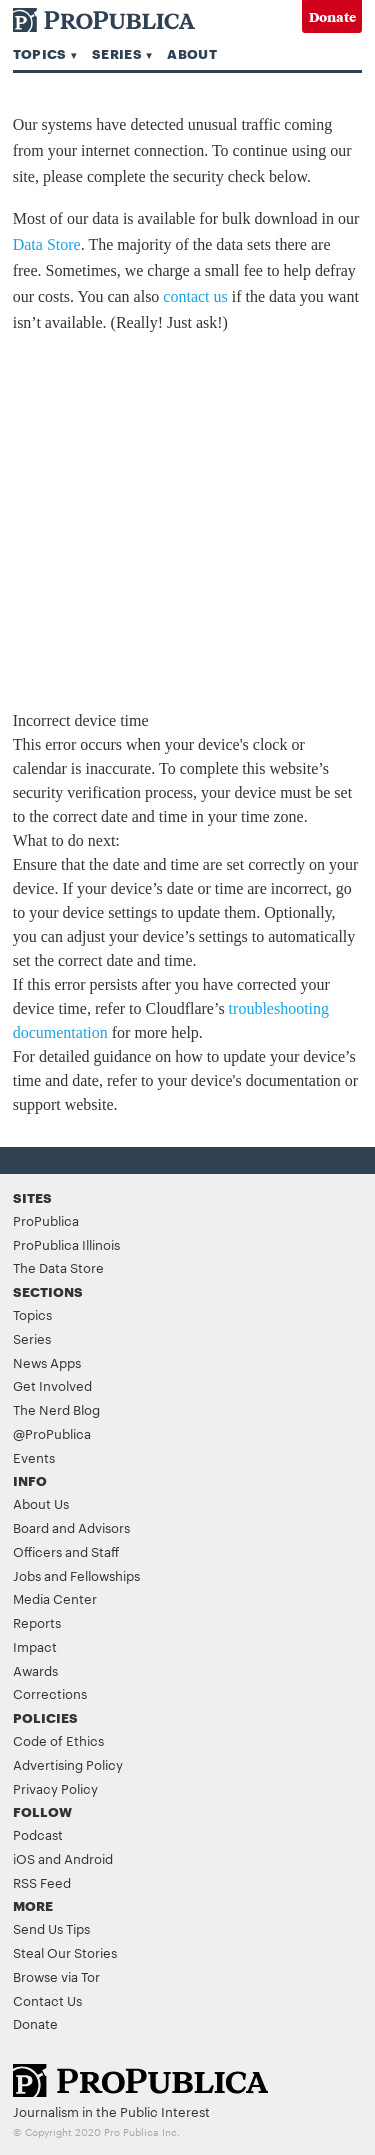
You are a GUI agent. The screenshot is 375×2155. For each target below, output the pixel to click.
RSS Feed (42, 1882)
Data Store (47, 244)
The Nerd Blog (56, 1409)
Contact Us (47, 2000)
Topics (40, 53)
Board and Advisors (71, 1527)
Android (88, 1858)
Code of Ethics (58, 1740)
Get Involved (52, 1385)
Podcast (38, 1834)
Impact (35, 1646)
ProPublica (46, 1220)
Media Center (55, 1598)
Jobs (27, 1575)
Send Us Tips (51, 1928)
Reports (37, 1622)
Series (117, 53)
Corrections (50, 1693)
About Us (41, 1503)
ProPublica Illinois (66, 1244)
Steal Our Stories (65, 1952)
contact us (195, 296)
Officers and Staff (66, 1551)
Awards (35, 1670)
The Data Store (58, 1267)
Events (34, 1457)
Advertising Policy (68, 1764)
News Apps (47, 1362)
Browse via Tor (56, 1976)
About (192, 53)
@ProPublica (52, 1433)
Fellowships (105, 1575)
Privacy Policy (55, 1788)
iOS (24, 1858)
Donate (332, 16)
